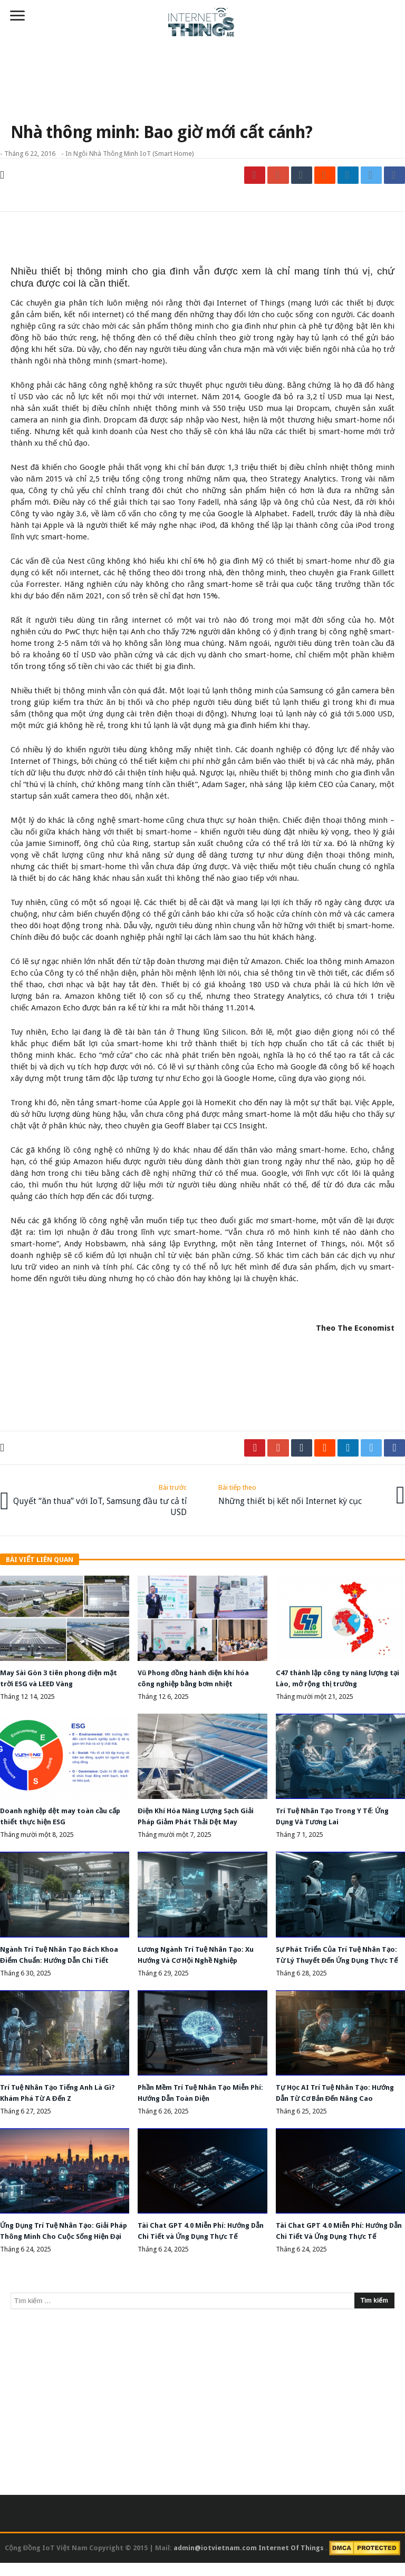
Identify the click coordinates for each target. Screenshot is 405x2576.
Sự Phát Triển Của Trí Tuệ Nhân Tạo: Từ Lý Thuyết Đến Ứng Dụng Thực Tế (337, 1955)
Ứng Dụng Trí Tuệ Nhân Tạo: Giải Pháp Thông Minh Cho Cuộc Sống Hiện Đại (60, 2239)
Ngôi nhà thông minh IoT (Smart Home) (133, 154)
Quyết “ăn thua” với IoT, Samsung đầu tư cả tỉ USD (102, 1498)
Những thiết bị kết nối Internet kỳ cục (290, 1492)
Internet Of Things (291, 2561)
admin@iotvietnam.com (215, 2561)
